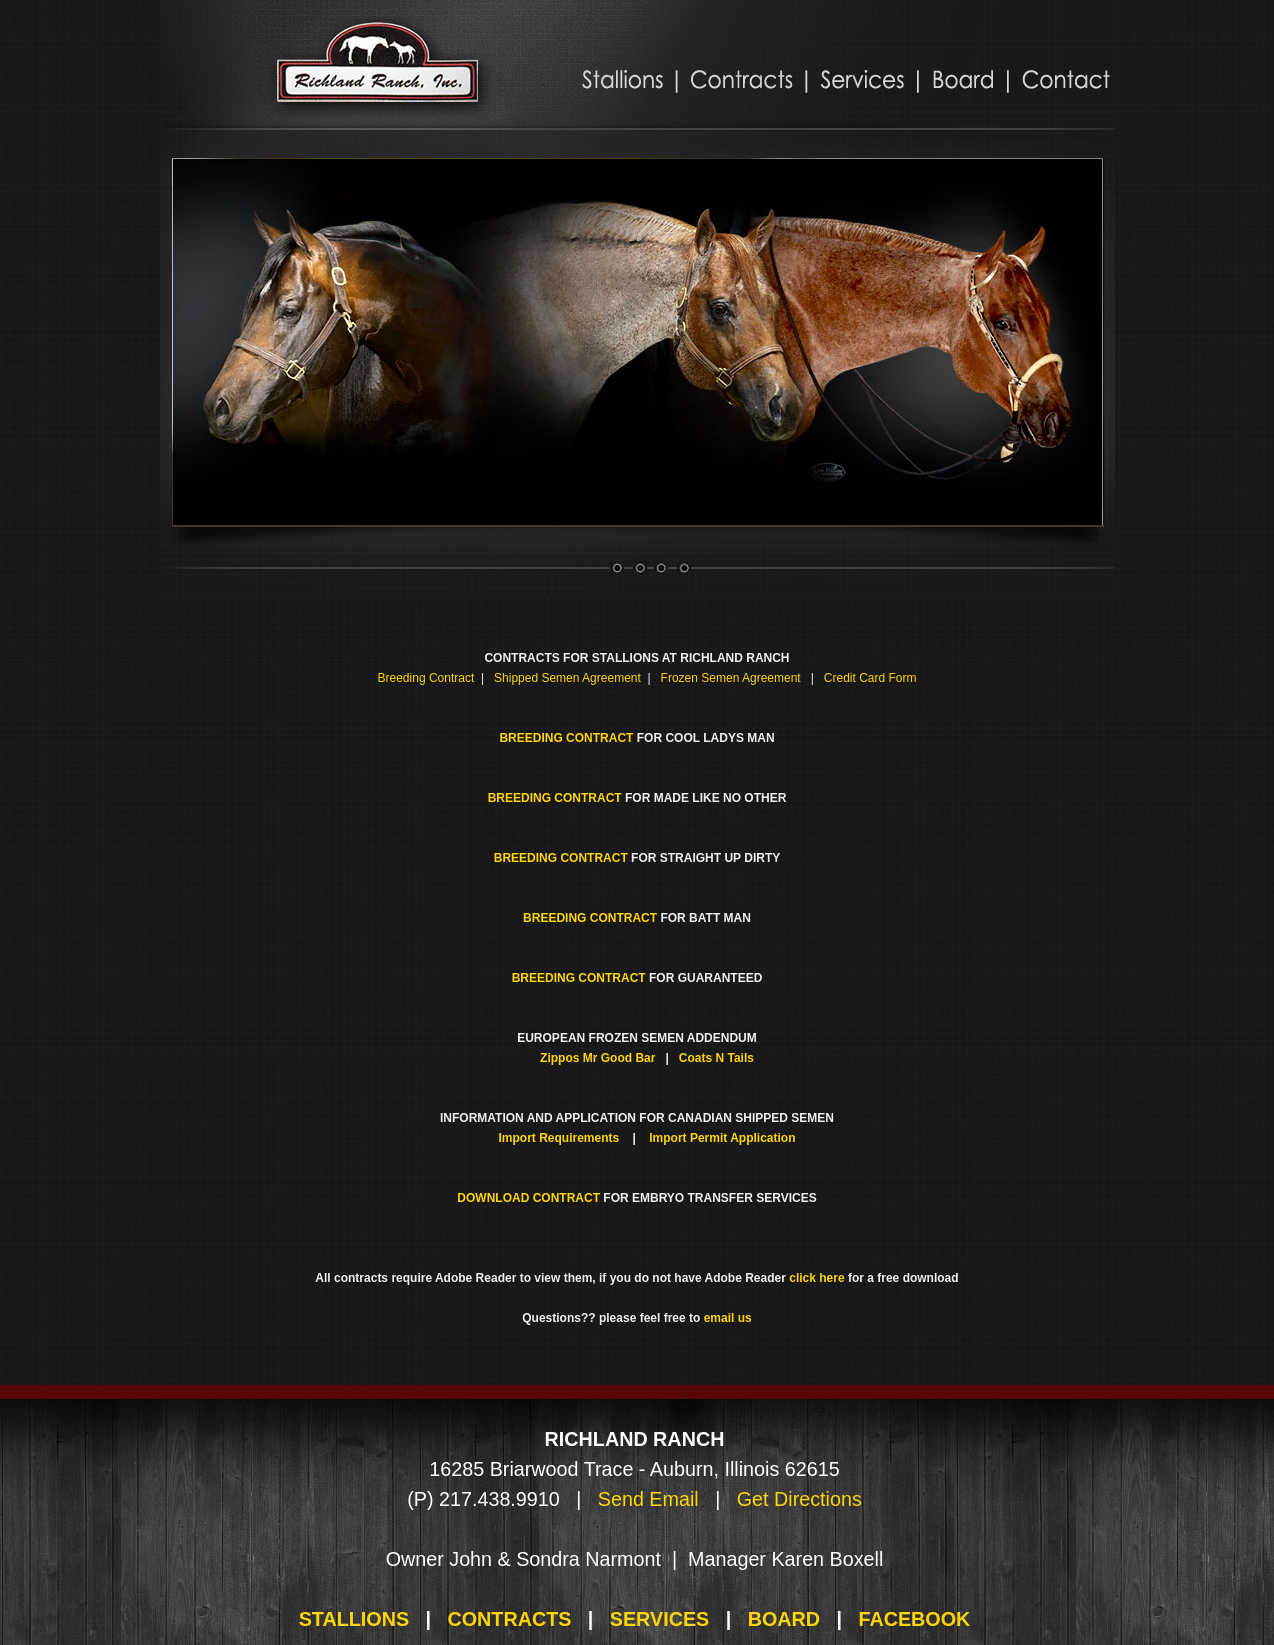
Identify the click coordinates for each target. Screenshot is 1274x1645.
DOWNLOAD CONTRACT (528, 1198)
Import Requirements (559, 1138)
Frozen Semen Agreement (731, 678)
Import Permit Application (722, 1138)
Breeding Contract (426, 678)
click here (816, 1278)
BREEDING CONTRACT (566, 738)
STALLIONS (354, 1619)
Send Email (648, 1499)
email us (728, 1318)
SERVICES (659, 1619)
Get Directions (799, 1499)
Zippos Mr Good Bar (597, 1058)
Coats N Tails (716, 1058)
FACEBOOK (914, 1619)
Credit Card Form (870, 678)
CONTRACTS (509, 1619)
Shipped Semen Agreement (567, 678)
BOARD (784, 1619)
